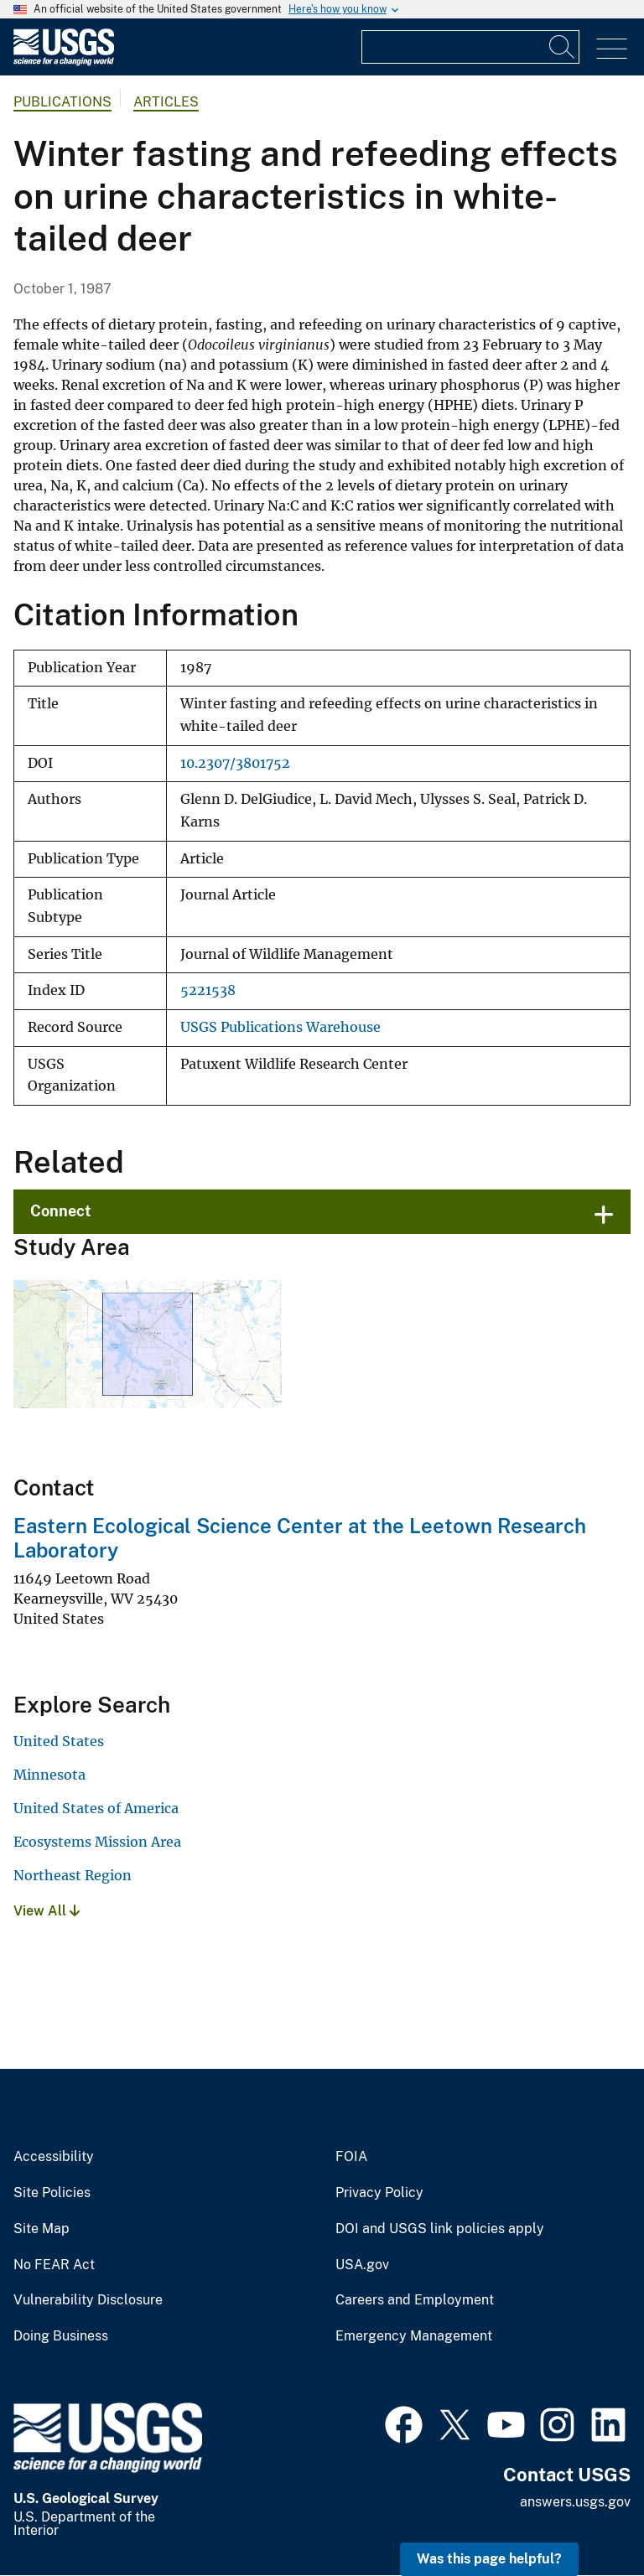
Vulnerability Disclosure (88, 2300)
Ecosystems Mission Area (97, 1841)
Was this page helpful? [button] (489, 2559)
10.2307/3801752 (235, 763)
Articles (166, 102)
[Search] (562, 47)
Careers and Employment (414, 2300)
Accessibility (53, 2156)
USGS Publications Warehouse (280, 1027)
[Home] (63, 62)
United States (58, 1741)
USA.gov (362, 2265)
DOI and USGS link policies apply (439, 2229)
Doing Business (60, 2336)
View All (46, 1911)
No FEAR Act (54, 2265)
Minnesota (49, 1774)
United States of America (96, 1808)
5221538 (208, 990)
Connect (60, 1211)
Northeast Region (72, 1875)
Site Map (41, 2229)
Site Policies (52, 2192)
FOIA (351, 2156)
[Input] (470, 47)
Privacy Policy (379, 2192)
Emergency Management (413, 2336)
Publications (62, 102)
